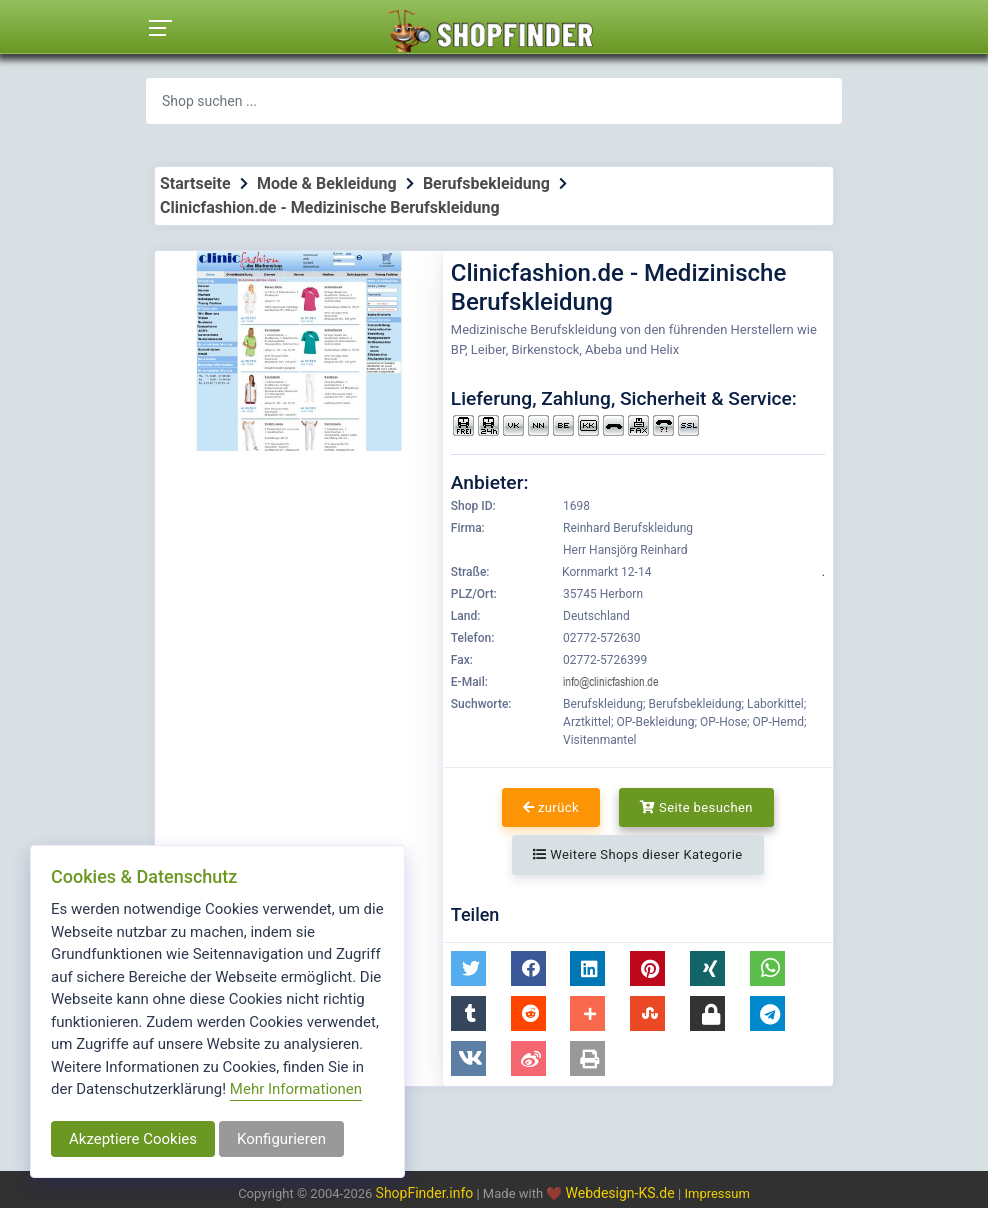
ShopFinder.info (425, 1193)
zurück (551, 807)
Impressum (716, 1193)
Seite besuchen (696, 807)
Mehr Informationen (296, 1089)
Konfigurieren (281, 1139)
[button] (468, 968)
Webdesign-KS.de (622, 1193)
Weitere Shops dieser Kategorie (637, 854)
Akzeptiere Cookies (133, 1139)
